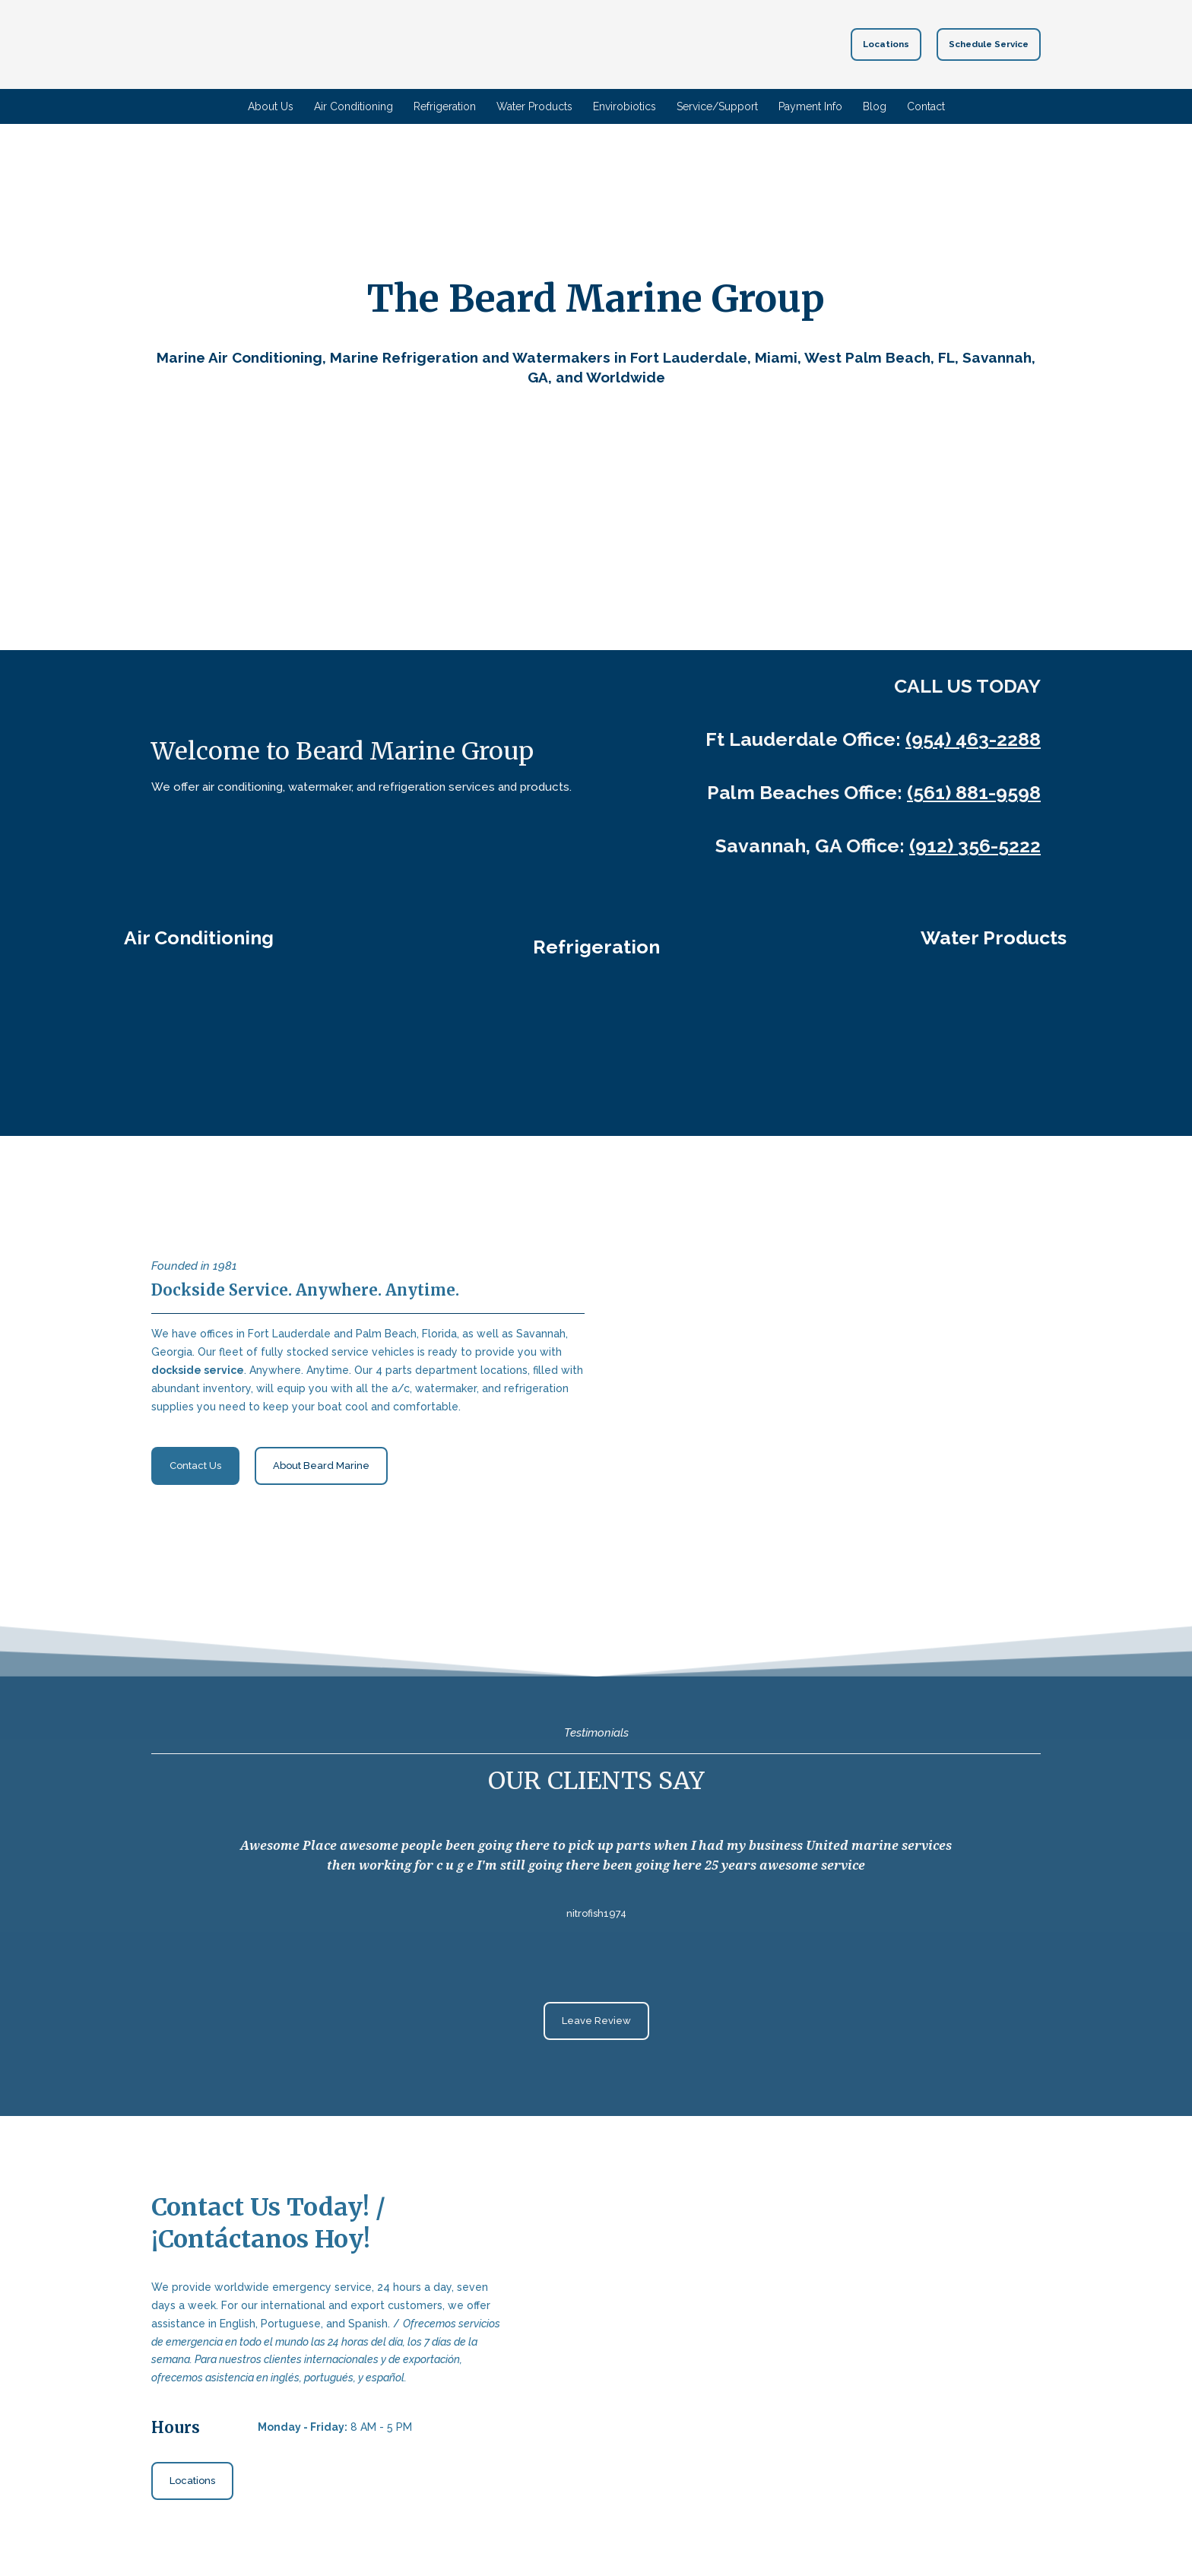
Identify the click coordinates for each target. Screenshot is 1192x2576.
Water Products (534, 106)
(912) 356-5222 (975, 845)
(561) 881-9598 (974, 792)
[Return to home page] (569, 44)
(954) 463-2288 (973, 739)
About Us (270, 106)
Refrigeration (445, 106)
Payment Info (810, 106)
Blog (874, 106)
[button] (886, 44)
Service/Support (717, 106)
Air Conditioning (353, 106)
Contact (926, 106)
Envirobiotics (624, 106)
